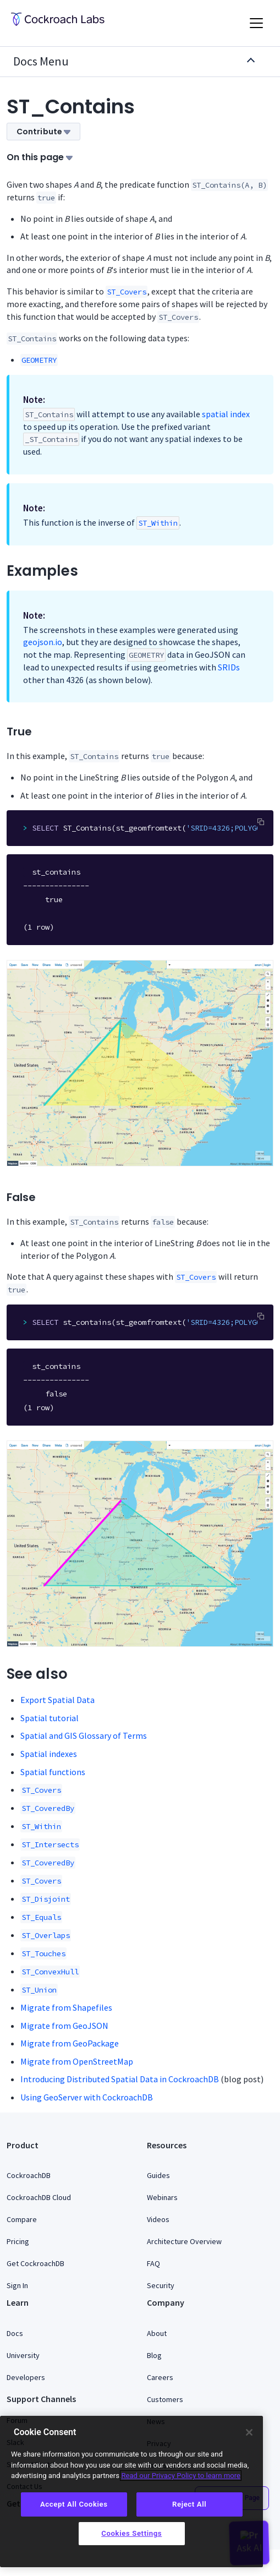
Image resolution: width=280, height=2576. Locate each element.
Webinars (162, 2197)
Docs (15, 2333)
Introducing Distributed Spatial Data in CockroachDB (119, 2078)
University (23, 2355)
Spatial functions (52, 1771)
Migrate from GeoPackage (69, 2043)
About (157, 2333)
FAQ (153, 2263)
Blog (154, 2355)
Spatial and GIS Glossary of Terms (83, 1735)
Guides (158, 2175)
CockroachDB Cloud (39, 2197)
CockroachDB (29, 2175)
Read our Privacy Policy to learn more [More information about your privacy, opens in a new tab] (180, 2475)
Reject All (189, 2504)
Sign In (17, 2285)
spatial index (226, 413)
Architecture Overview (184, 2241)
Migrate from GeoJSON (64, 2025)
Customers (165, 2399)
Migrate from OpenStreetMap (76, 2061)
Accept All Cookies (74, 2504)
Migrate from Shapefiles (66, 2007)
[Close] (249, 2432)
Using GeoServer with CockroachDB (86, 2097)
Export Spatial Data (57, 1699)
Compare (22, 2219)
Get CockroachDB (35, 2263)
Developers (26, 2377)
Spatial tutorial (49, 1717)
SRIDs (229, 667)
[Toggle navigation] (256, 23)
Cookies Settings (131, 2533)
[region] (131, 2491)
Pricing (18, 2241)
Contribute (43, 131)
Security (160, 2285)
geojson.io (42, 641)
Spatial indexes (48, 1753)
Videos (158, 2219)
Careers (160, 2377)
